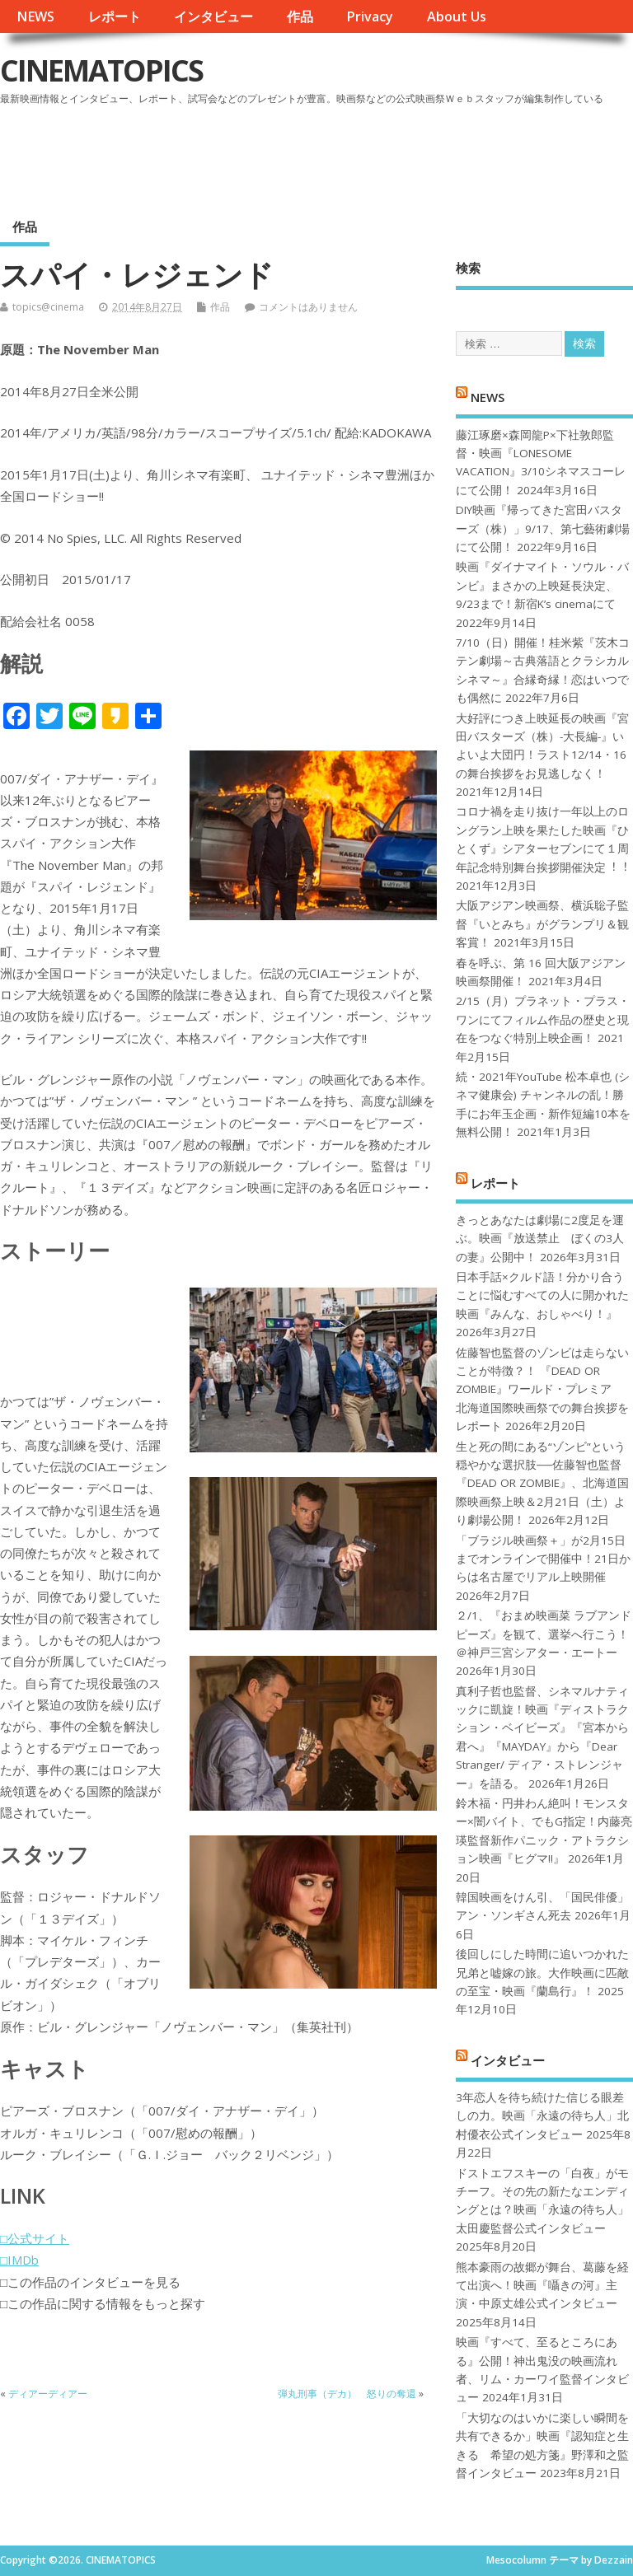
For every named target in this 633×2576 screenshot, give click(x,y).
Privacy (369, 16)
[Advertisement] (319, 156)
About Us (456, 16)
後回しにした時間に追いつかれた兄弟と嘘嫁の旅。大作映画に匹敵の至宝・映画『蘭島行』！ (542, 1973)
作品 (300, 16)
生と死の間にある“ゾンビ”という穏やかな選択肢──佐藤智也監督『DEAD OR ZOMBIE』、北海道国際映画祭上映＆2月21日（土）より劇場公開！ (542, 1483)
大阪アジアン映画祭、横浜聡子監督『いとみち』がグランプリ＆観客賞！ (542, 924)
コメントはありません (308, 307)
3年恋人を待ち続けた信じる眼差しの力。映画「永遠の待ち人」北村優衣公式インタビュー (542, 2116)
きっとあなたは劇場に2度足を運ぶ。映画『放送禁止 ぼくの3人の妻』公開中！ (540, 1239)
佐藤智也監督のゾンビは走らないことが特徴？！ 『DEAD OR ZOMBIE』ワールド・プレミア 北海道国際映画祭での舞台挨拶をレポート (542, 1389)
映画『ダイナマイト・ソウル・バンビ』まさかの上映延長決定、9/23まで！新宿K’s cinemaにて (542, 585)
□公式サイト (34, 2238)
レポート (114, 16)
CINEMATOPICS (101, 70)
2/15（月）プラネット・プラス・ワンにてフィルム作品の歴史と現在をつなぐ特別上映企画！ (543, 1019)
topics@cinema (48, 307)
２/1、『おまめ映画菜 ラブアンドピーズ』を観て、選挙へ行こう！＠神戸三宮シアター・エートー (543, 1634)
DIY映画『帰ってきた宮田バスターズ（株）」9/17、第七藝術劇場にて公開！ (543, 528)
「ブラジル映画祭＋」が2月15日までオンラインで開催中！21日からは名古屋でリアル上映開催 (543, 1559)
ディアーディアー (47, 2394)
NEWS (35, 16)
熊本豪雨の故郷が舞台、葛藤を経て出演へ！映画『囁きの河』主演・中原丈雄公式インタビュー (542, 2286)
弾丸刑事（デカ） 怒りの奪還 (347, 2394)
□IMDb (19, 2259)
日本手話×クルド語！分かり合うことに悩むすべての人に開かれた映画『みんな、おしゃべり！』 (542, 1295)
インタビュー (213, 16)
